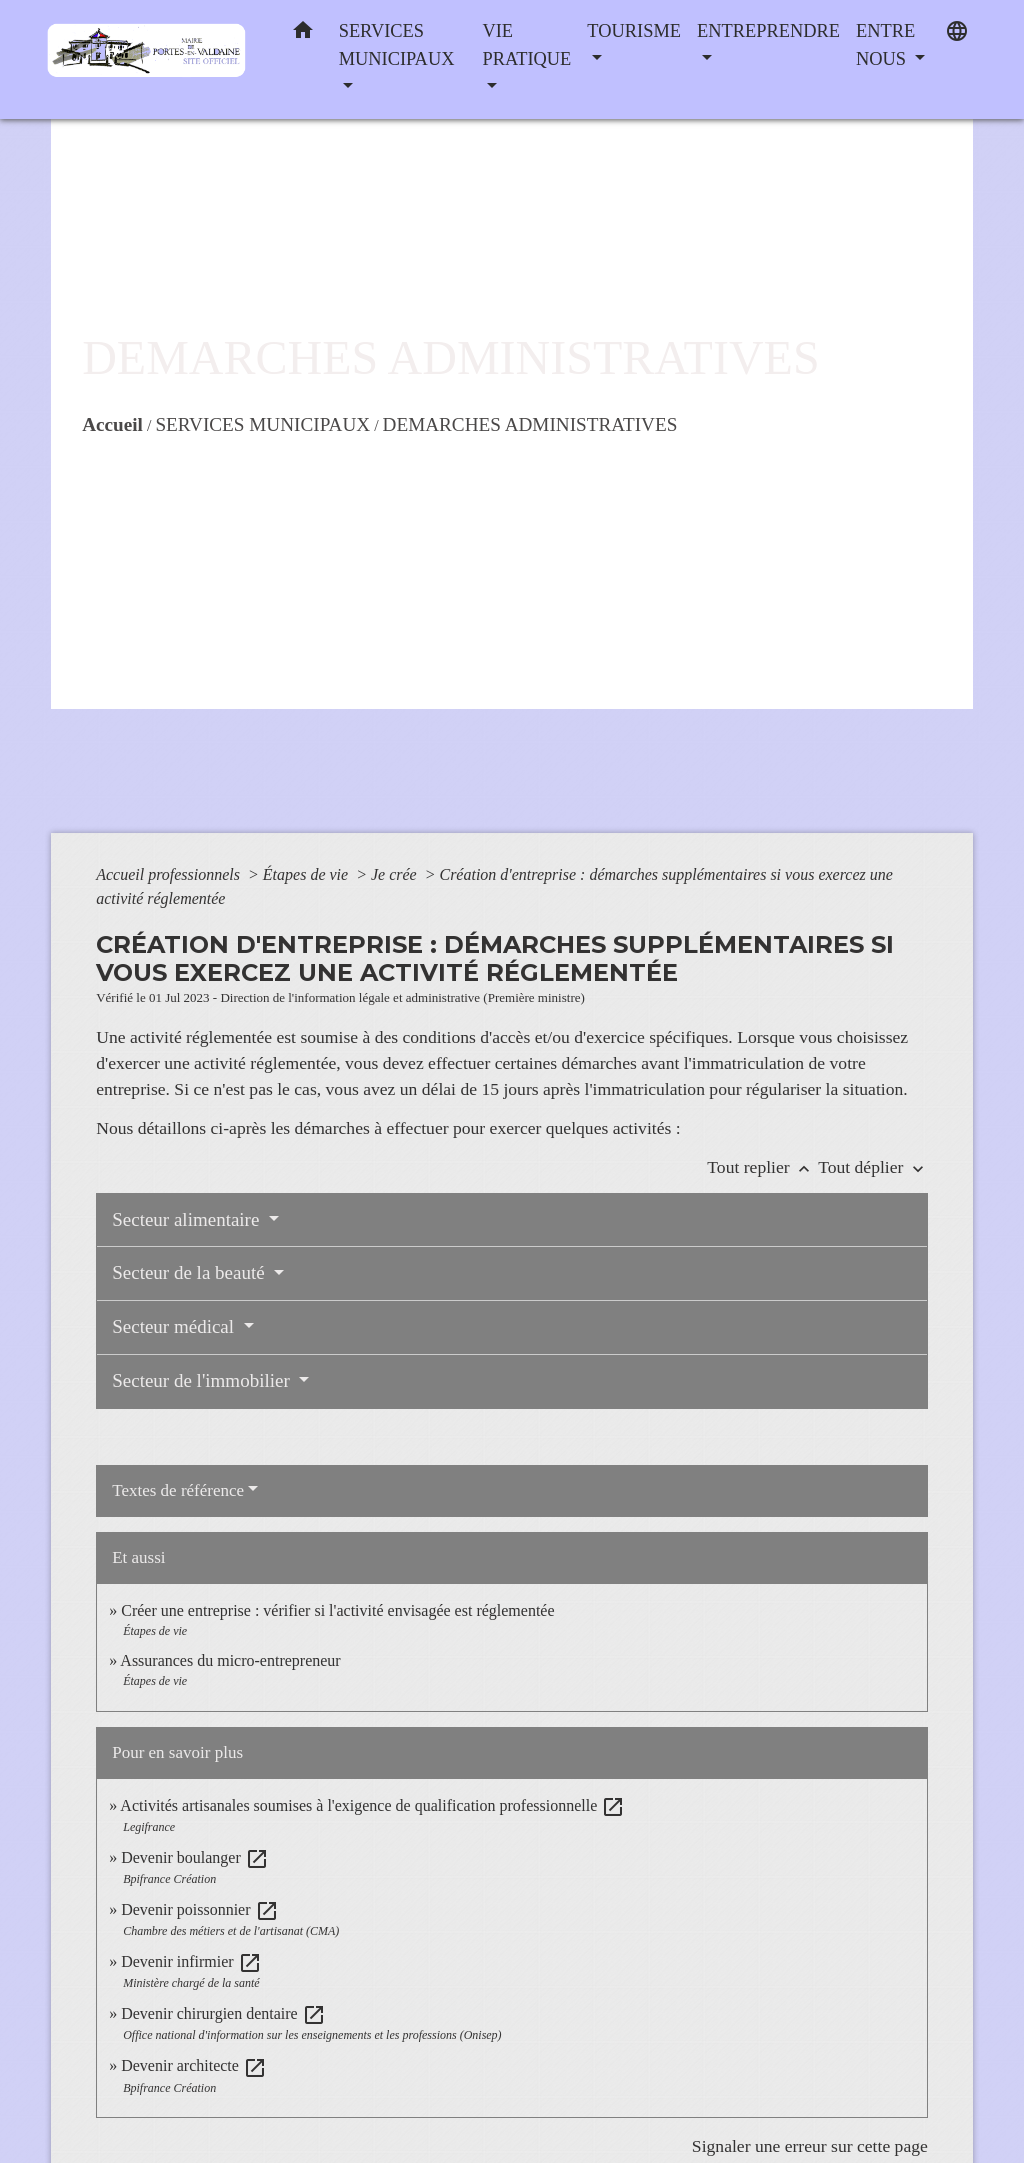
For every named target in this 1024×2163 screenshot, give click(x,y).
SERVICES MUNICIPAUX (262, 424)
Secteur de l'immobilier (203, 1380)
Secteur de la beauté (190, 1272)
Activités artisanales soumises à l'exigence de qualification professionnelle (372, 1805)
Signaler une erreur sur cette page (810, 2146)
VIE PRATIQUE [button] (526, 45)
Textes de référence (178, 1490)
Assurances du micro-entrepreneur (230, 1660)
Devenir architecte (194, 2065)
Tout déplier (873, 1167)
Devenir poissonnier (199, 1909)
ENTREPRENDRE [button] (768, 31)
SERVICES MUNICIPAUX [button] (397, 45)
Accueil (112, 424)
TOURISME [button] (634, 31)
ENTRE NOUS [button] (885, 45)
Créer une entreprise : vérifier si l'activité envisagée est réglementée (337, 1610)
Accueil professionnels (170, 874)
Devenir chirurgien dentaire (223, 2013)
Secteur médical (175, 1326)
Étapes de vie (307, 874)
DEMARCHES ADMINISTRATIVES (530, 424)
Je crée (396, 874)
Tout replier (762, 1167)
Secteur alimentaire (188, 1219)
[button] (303, 34)
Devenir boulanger (195, 1857)
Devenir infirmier (191, 1961)
